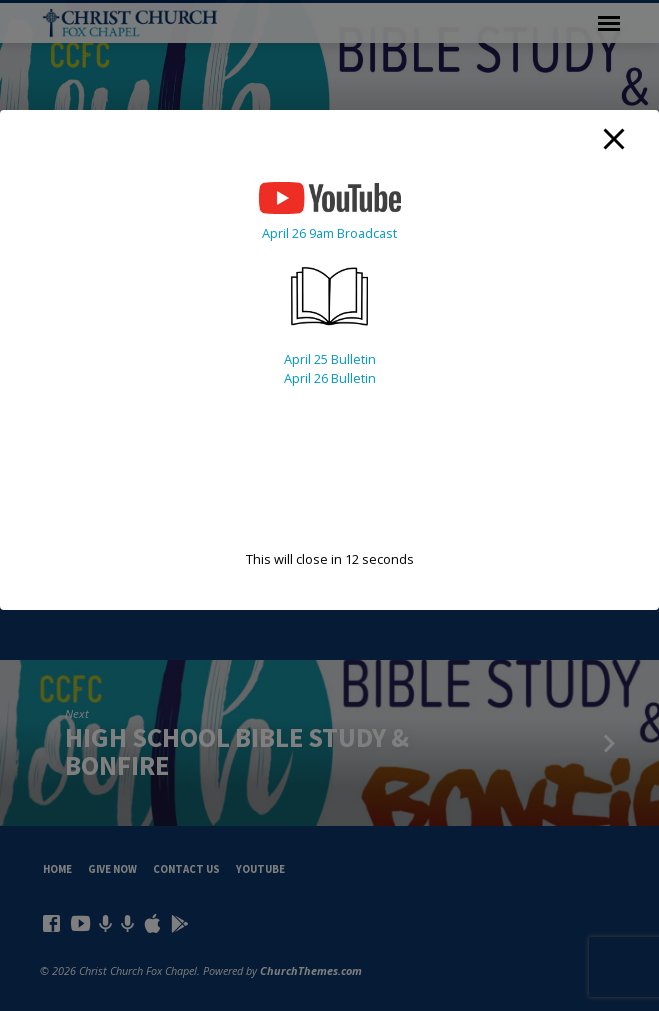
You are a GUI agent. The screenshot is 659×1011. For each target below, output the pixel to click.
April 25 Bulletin (330, 359)
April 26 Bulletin (330, 378)
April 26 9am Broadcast (329, 233)
